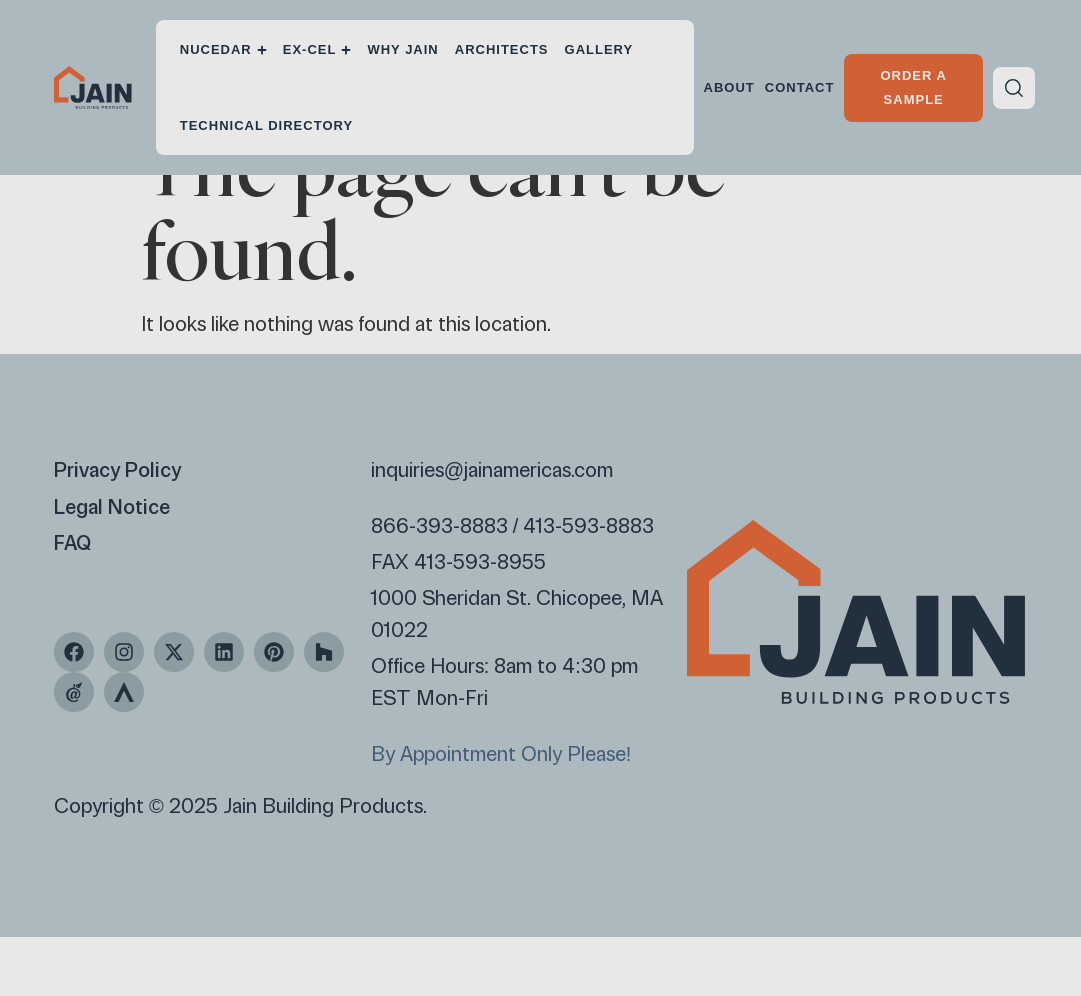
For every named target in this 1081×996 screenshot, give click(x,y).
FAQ (73, 601)
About (729, 87)
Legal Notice (112, 565)
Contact (800, 87)
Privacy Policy (118, 529)
